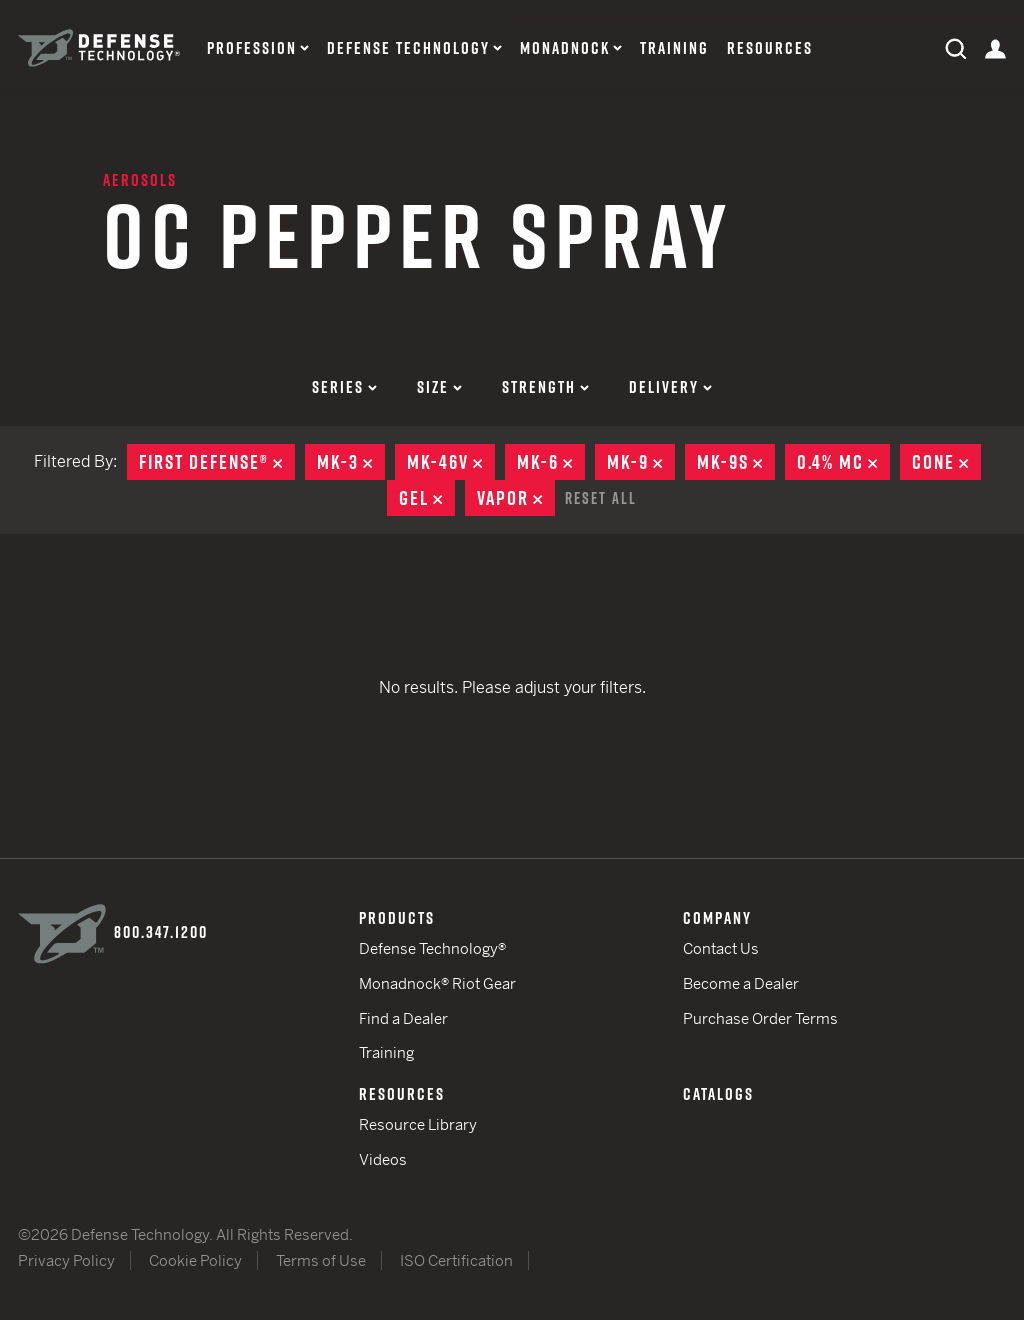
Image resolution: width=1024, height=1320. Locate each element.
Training (674, 48)
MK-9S (736, 462)
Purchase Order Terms (760, 1018)
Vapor (516, 498)
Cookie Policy (195, 1260)
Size (439, 387)
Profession (252, 48)
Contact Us (721, 948)
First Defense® (217, 462)
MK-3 (351, 462)
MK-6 (551, 462)
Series (344, 387)
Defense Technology (408, 48)
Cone (946, 462)
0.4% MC (843, 462)
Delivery (670, 387)
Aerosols (140, 180)
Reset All (601, 498)
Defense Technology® (432, 948)
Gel (427, 498)
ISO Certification (456, 1260)
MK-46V (451, 462)
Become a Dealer (741, 983)
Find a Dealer (403, 1018)
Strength (545, 387)
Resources (770, 48)
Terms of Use (321, 1260)
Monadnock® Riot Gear (437, 983)
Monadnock (565, 48)
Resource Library (418, 1124)
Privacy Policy (66, 1260)
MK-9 (641, 462)
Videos (383, 1159)
